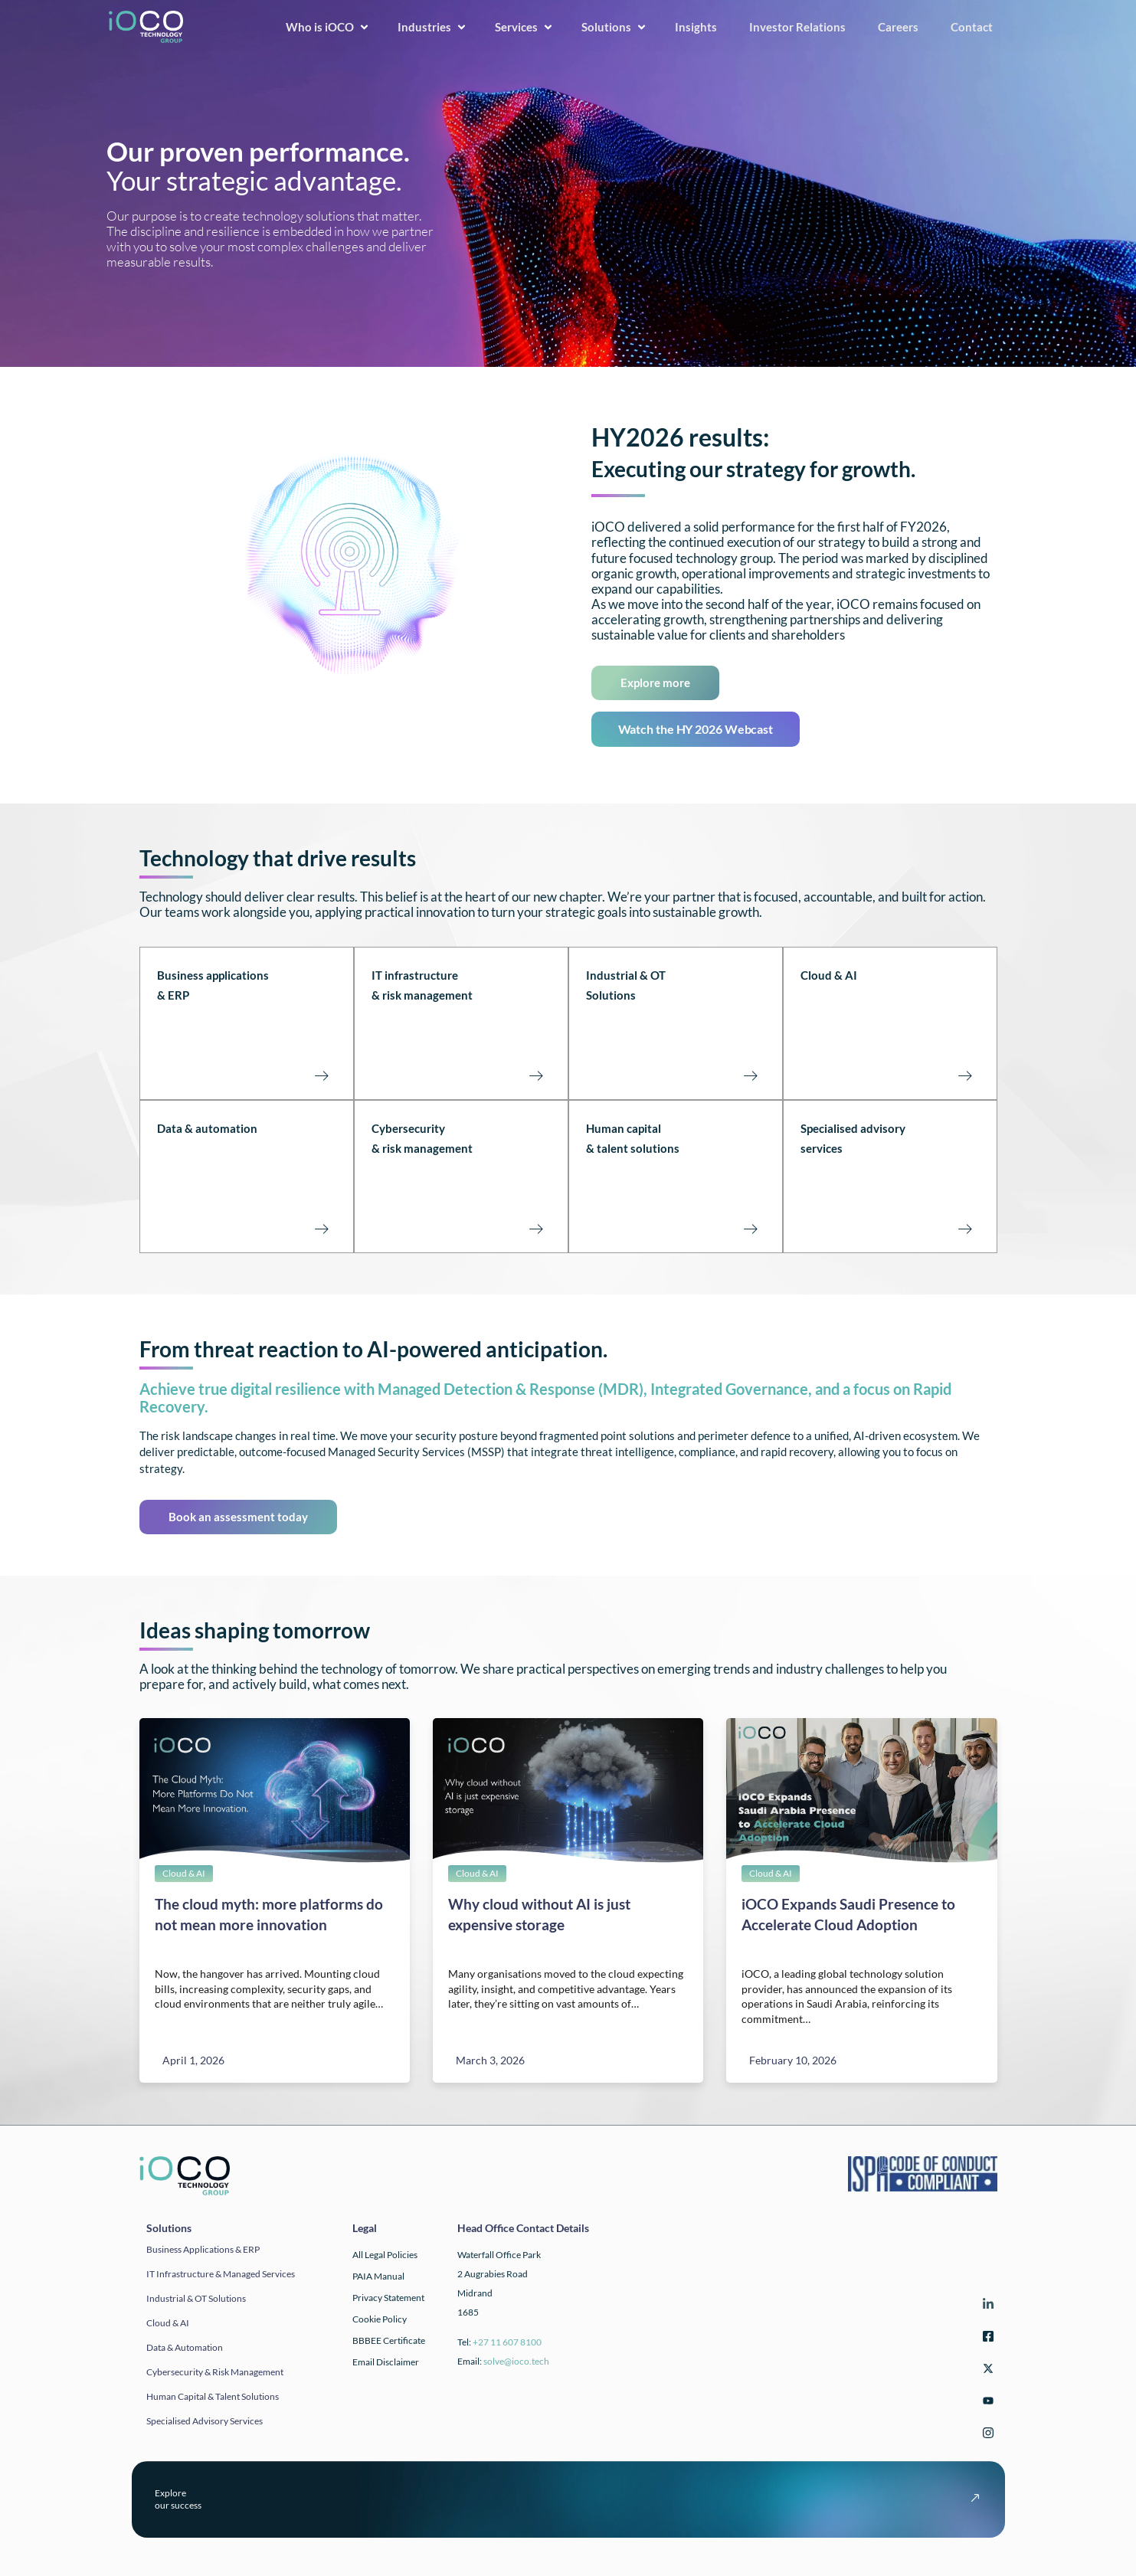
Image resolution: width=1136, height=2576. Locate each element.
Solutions (615, 27)
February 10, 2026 (792, 2060)
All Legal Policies (384, 2254)
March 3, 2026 (490, 2060)
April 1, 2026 (193, 2060)
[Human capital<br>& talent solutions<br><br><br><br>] (750, 1228)
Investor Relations (803, 27)
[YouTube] (986, 2403)
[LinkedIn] (986, 2307)
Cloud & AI (828, 975)
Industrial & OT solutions (196, 2298)
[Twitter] (986, 2371)
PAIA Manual (378, 2276)
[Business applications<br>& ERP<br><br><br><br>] (321, 1075)
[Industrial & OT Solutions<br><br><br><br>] (750, 1075)
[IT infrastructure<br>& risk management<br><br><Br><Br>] (536, 1075)
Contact (977, 27)
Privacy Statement (388, 2297)
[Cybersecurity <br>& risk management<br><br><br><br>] (536, 1228)
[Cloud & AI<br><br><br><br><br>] (965, 1075)
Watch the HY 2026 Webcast (696, 729)
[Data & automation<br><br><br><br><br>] (321, 1228)
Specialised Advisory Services (204, 2421)
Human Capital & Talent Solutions (212, 2396)
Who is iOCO (328, 27)
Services (525, 27)
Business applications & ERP (203, 2249)
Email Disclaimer (385, 2362)
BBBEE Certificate (388, 2340)
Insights (701, 27)
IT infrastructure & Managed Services (220, 2274)
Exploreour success (178, 2499)
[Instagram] (986, 2435)
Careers (903, 27)
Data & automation (207, 1128)
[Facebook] (986, 2339)
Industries (433, 27)
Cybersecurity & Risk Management (214, 2372)
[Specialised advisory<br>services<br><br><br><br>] (965, 1228)
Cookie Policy (379, 2319)
